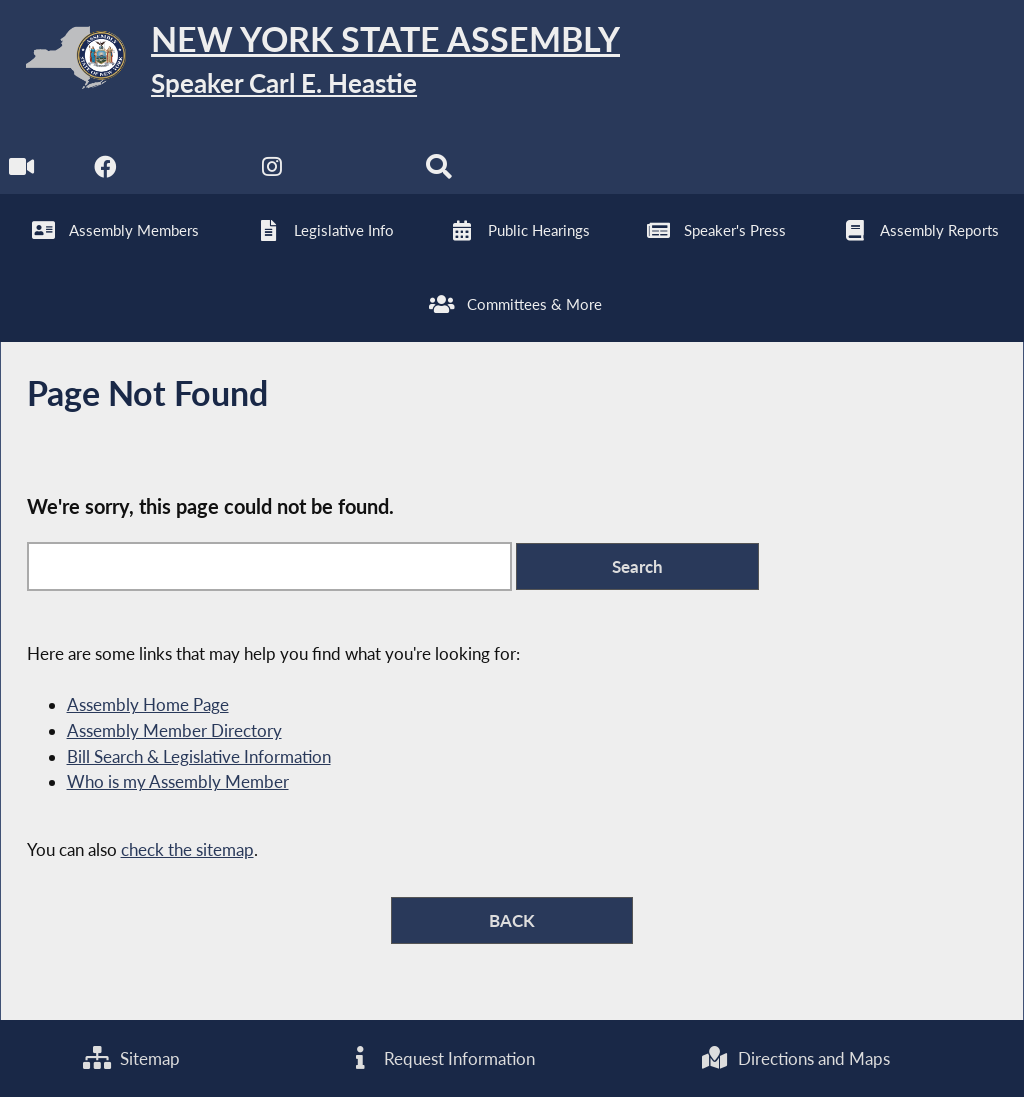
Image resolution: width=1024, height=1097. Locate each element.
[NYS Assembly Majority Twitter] (189, 171)
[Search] (438, 171)
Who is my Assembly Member (178, 781)
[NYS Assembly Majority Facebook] (105, 171)
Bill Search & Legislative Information (199, 756)
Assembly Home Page (148, 704)
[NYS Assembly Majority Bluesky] (355, 171)
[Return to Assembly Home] (310, 61)
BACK (512, 920)
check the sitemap (187, 849)
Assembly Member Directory (174, 730)
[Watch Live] (22, 171)
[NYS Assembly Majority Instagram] (272, 171)
